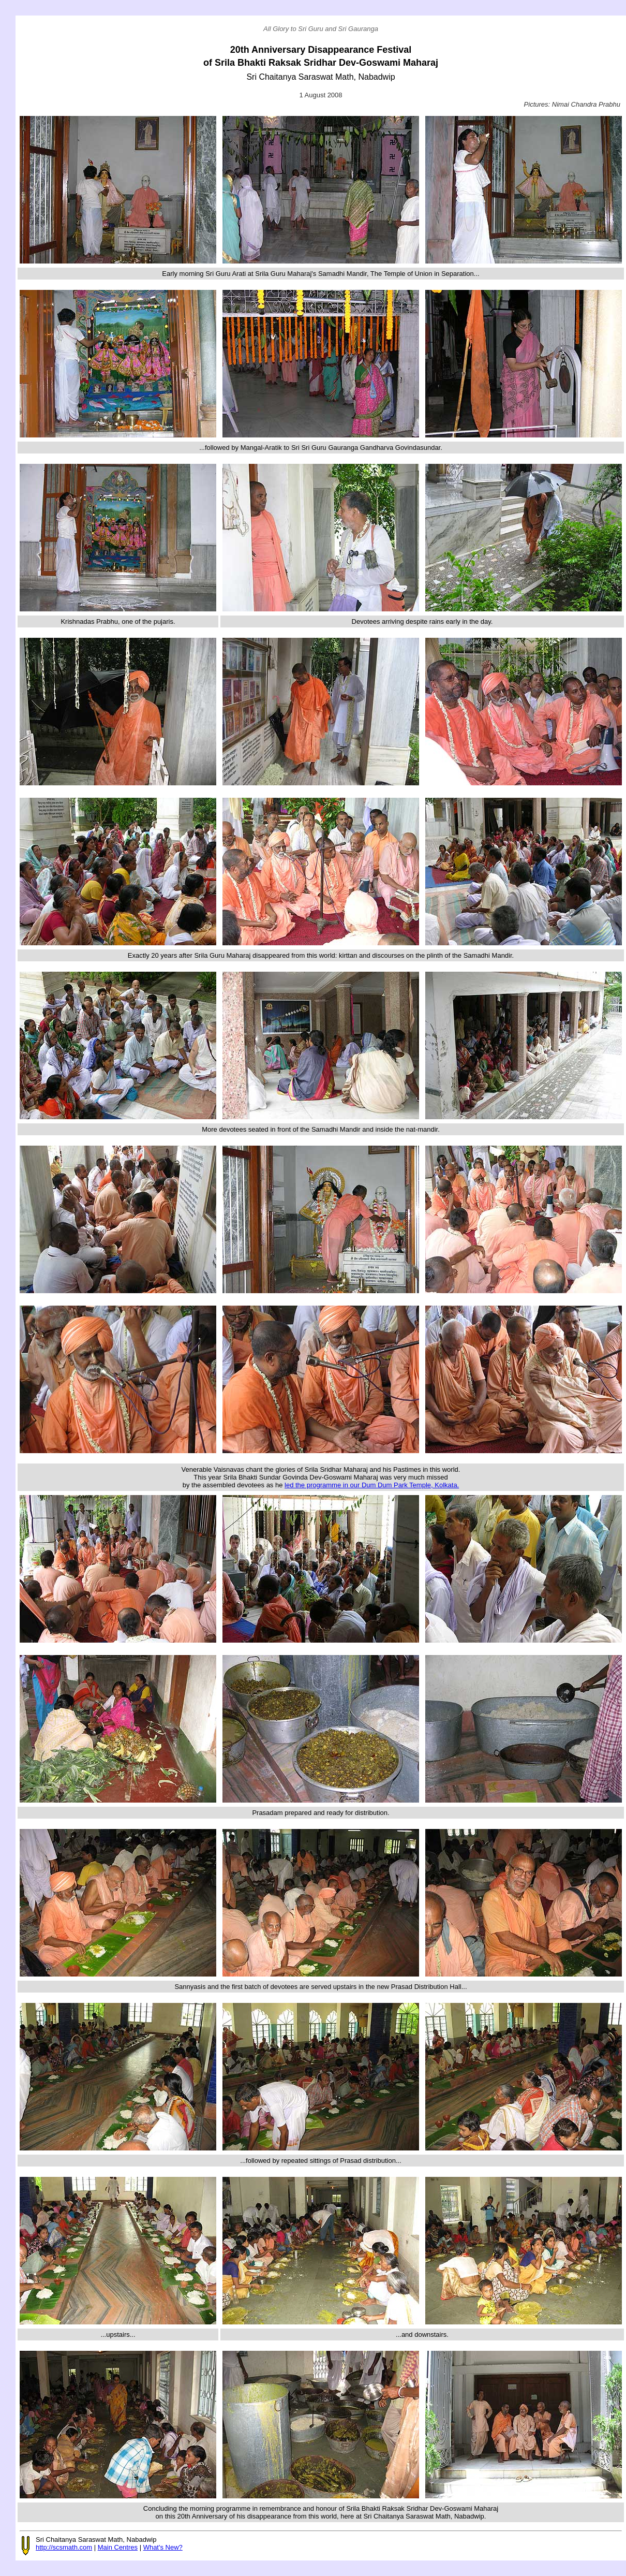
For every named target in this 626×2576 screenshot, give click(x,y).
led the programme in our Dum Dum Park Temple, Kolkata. (372, 1485)
